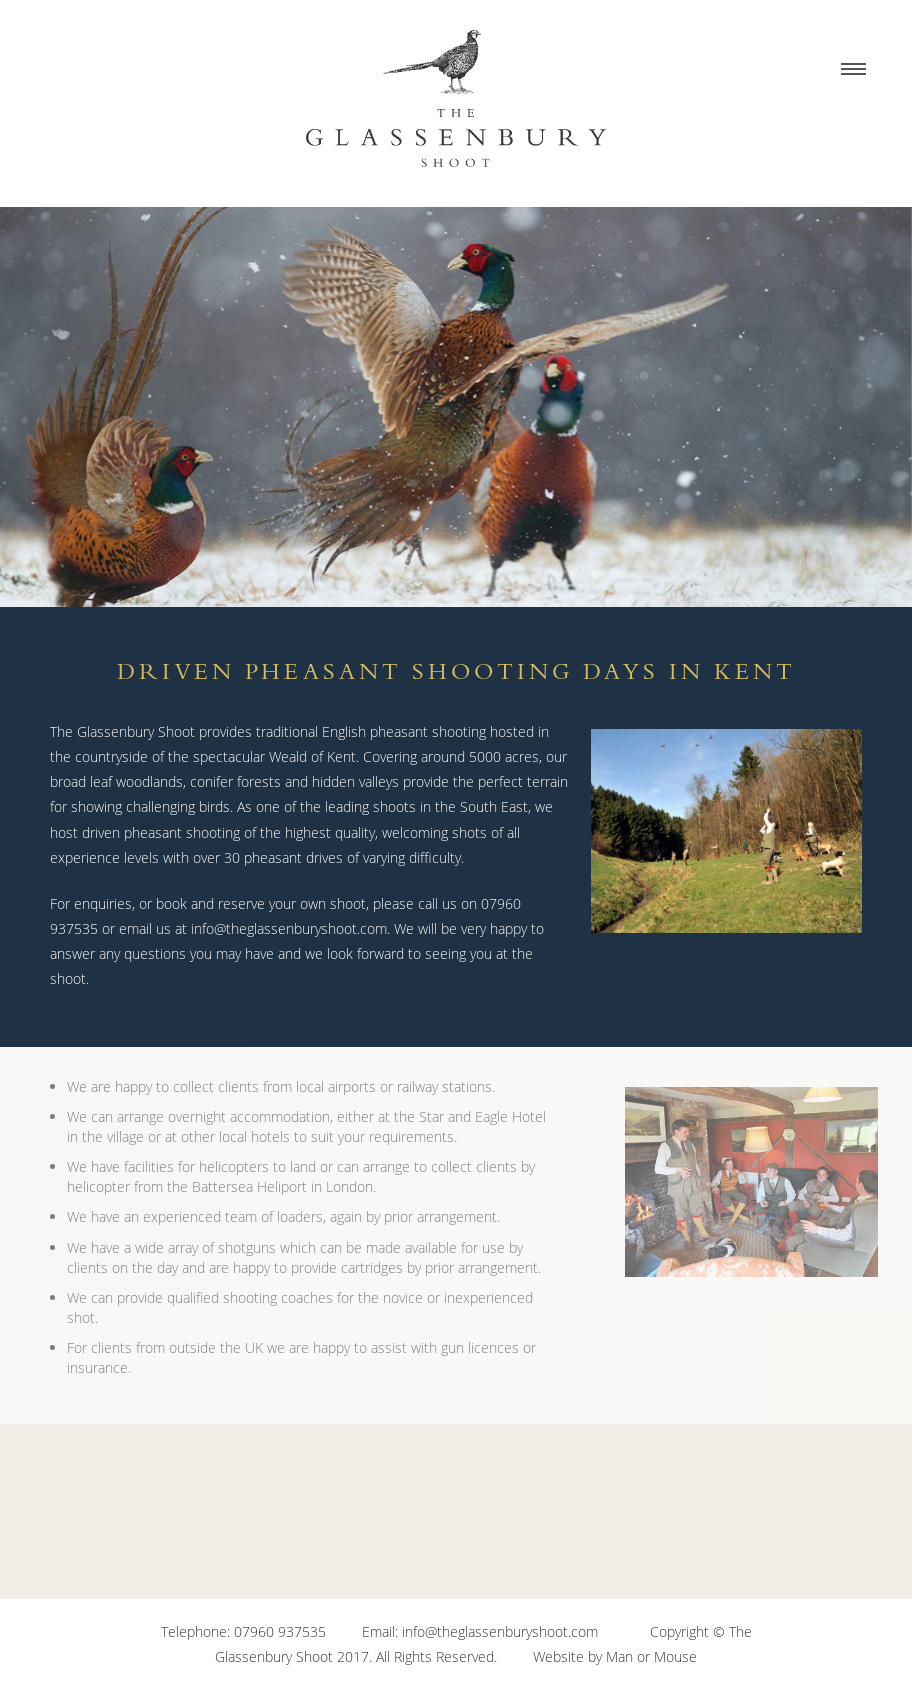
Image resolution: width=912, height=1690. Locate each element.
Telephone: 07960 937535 (243, 1631)
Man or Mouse (651, 1656)
